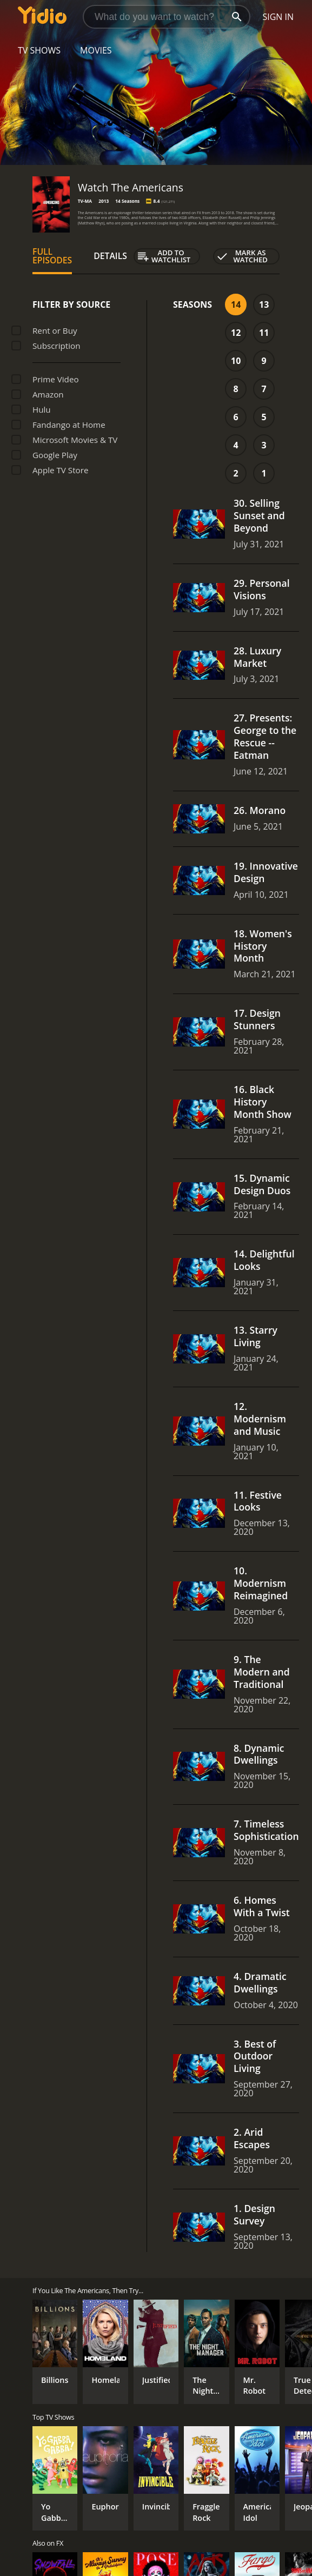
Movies (96, 50)
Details (110, 256)
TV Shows (39, 50)
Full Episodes (52, 256)
